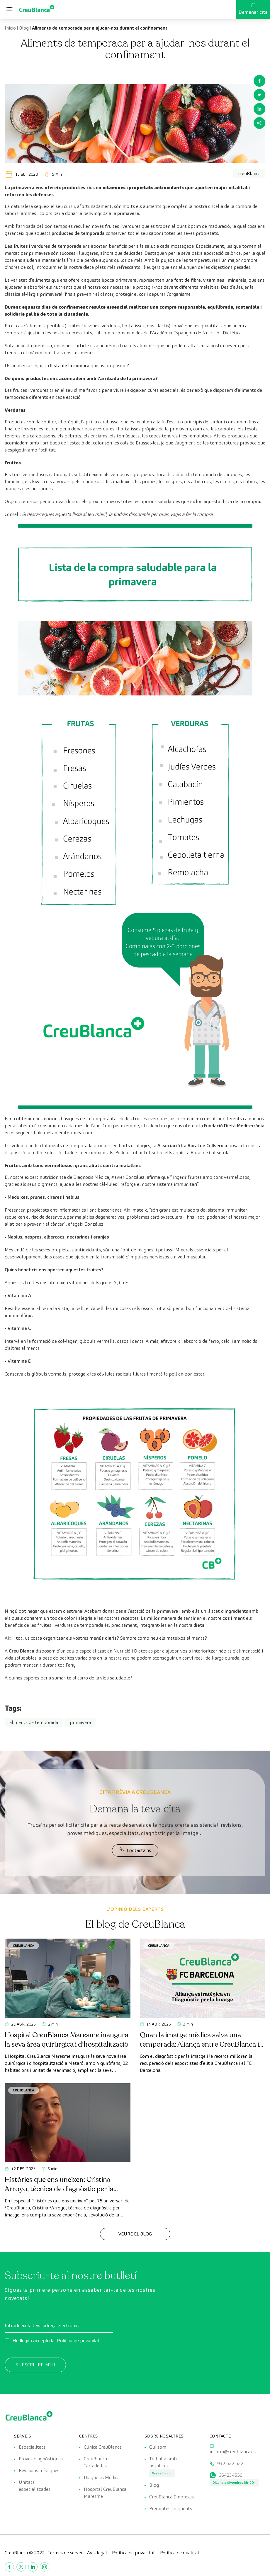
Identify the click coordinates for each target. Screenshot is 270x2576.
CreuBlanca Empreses (171, 2497)
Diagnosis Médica (102, 2477)
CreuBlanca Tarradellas (95, 2462)
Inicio (10, 28)
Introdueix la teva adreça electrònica (43, 2325)
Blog (24, 28)
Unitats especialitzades (34, 2485)
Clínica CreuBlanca (103, 2447)
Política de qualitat (180, 2553)
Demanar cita (253, 9)
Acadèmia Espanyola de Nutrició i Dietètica (197, 333)
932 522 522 (230, 2463)
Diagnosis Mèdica (91, 1177)
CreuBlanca (23, 1945)
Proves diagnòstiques (41, 2459)
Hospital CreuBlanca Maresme (105, 2492)
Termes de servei (65, 2553)
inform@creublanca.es (233, 2452)
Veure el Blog (135, 2234)
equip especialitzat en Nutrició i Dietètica (110, 1651)
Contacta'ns (135, 1850)
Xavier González (128, 1177)
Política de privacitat (78, 2340)
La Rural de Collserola (207, 1153)
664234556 (230, 2475)
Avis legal (97, 2553)
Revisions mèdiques (39, 2470)
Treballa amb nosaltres (163, 2462)
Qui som (157, 2447)
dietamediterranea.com (68, 1133)
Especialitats (32, 2447)
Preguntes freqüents (170, 2508)
